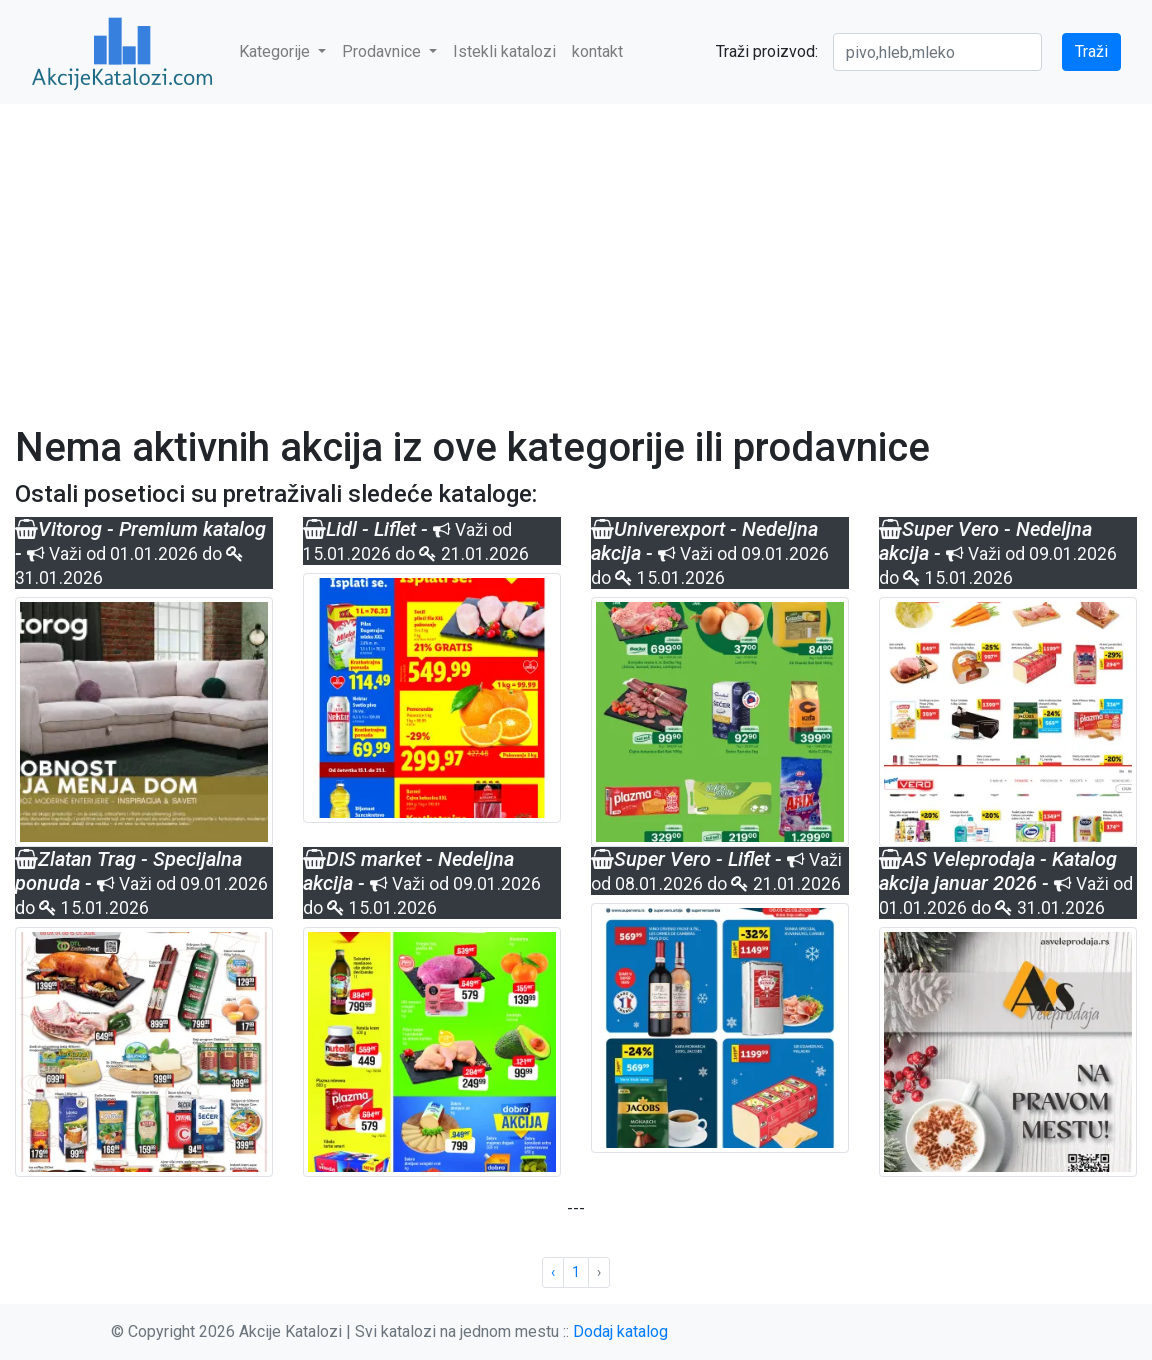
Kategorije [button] (276, 51)
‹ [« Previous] (553, 1272)
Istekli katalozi (504, 51)
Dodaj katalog (620, 1331)
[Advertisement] (576, 252)
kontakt (597, 51)
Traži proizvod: (767, 51)
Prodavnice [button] (383, 51)
